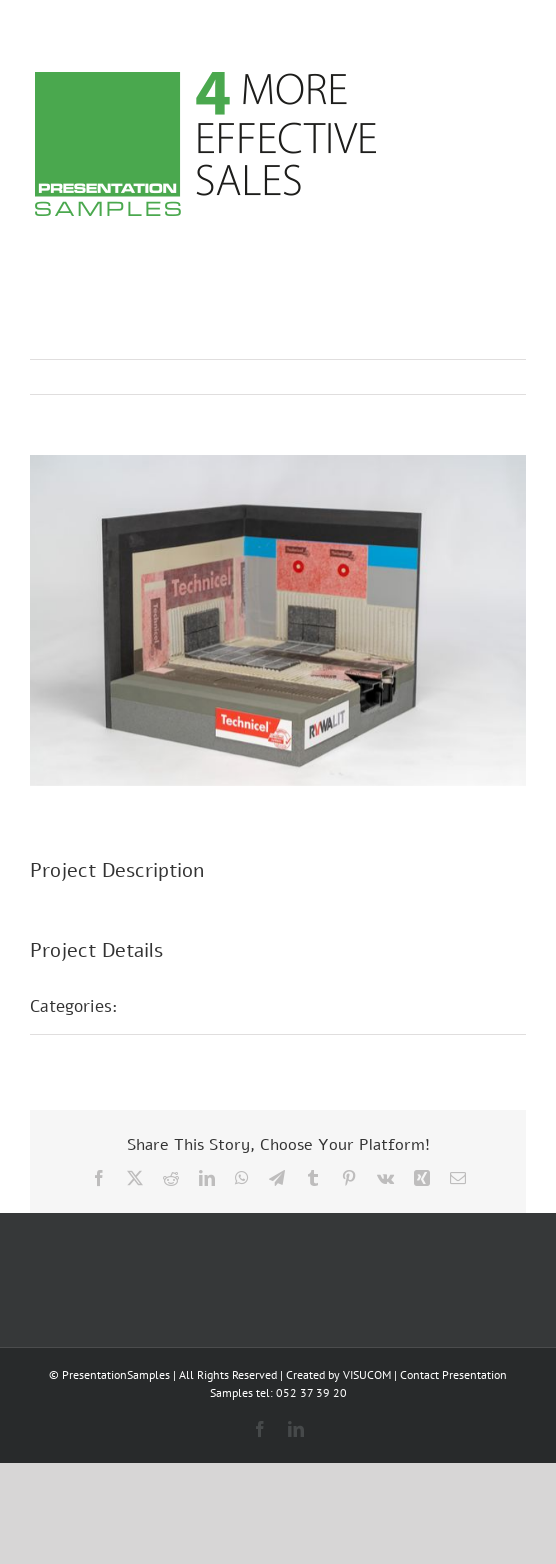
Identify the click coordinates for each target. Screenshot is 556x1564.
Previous (423, 377)
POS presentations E (219, 1006)
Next (491, 377)
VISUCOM (367, 1374)
